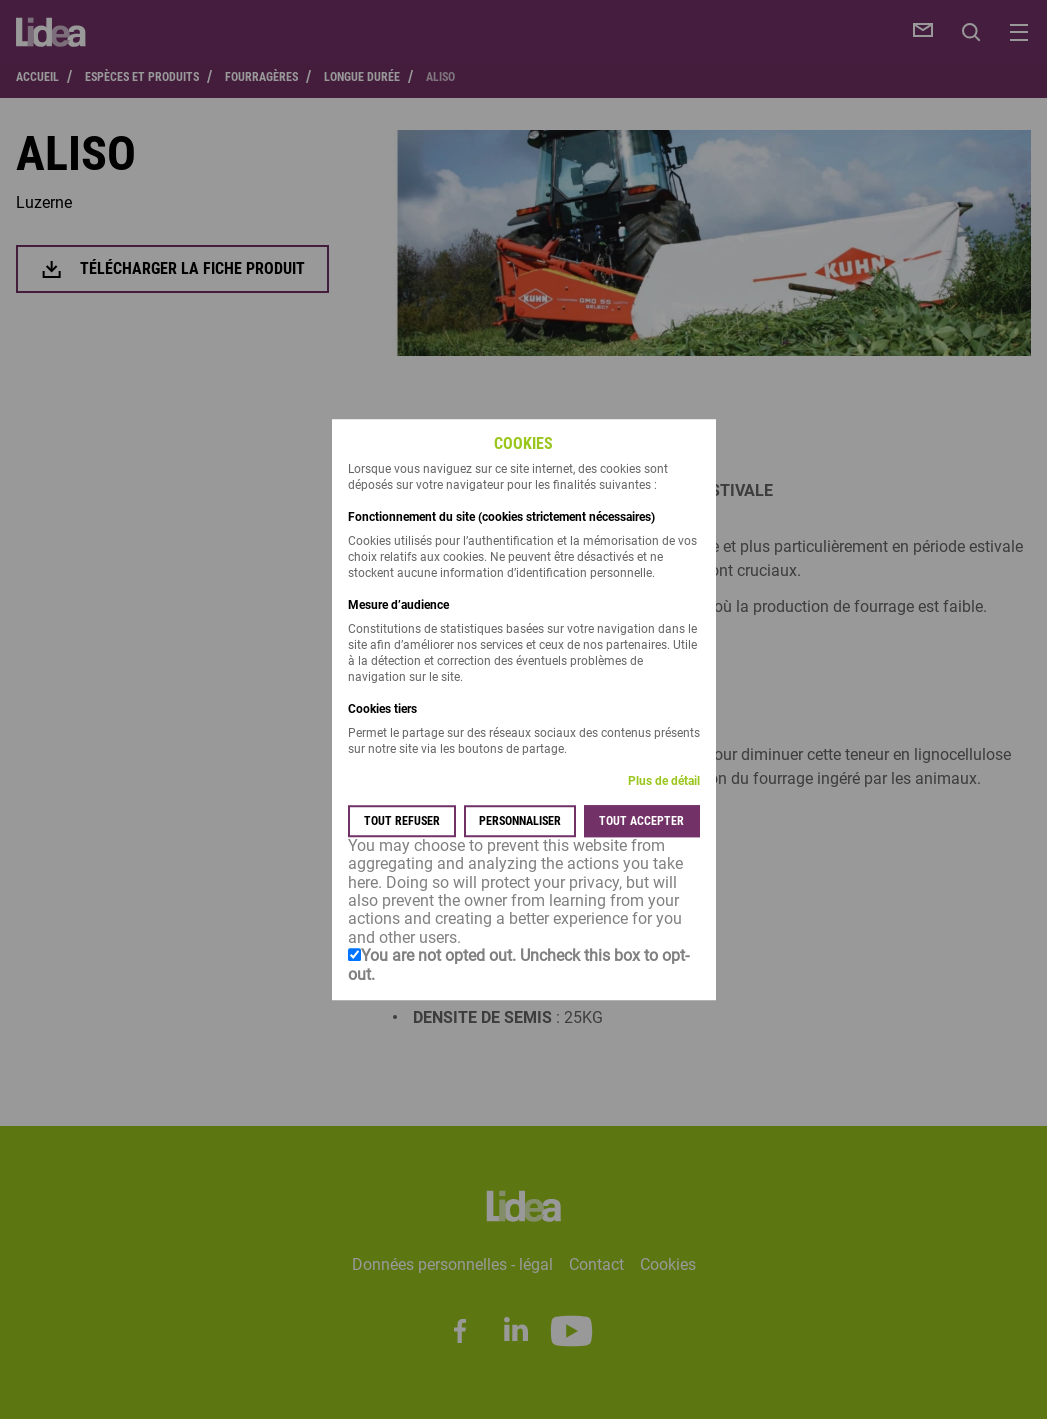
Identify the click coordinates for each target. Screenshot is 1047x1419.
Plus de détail (664, 781)
